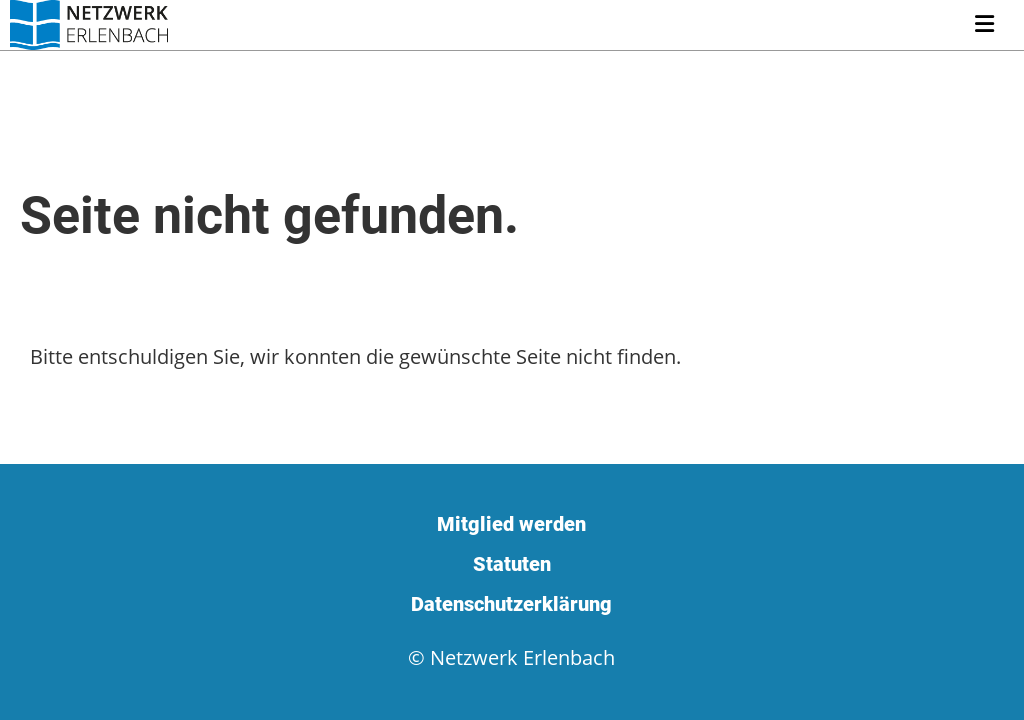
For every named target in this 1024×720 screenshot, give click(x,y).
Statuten (512, 564)
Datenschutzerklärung (511, 604)
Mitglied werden (511, 524)
